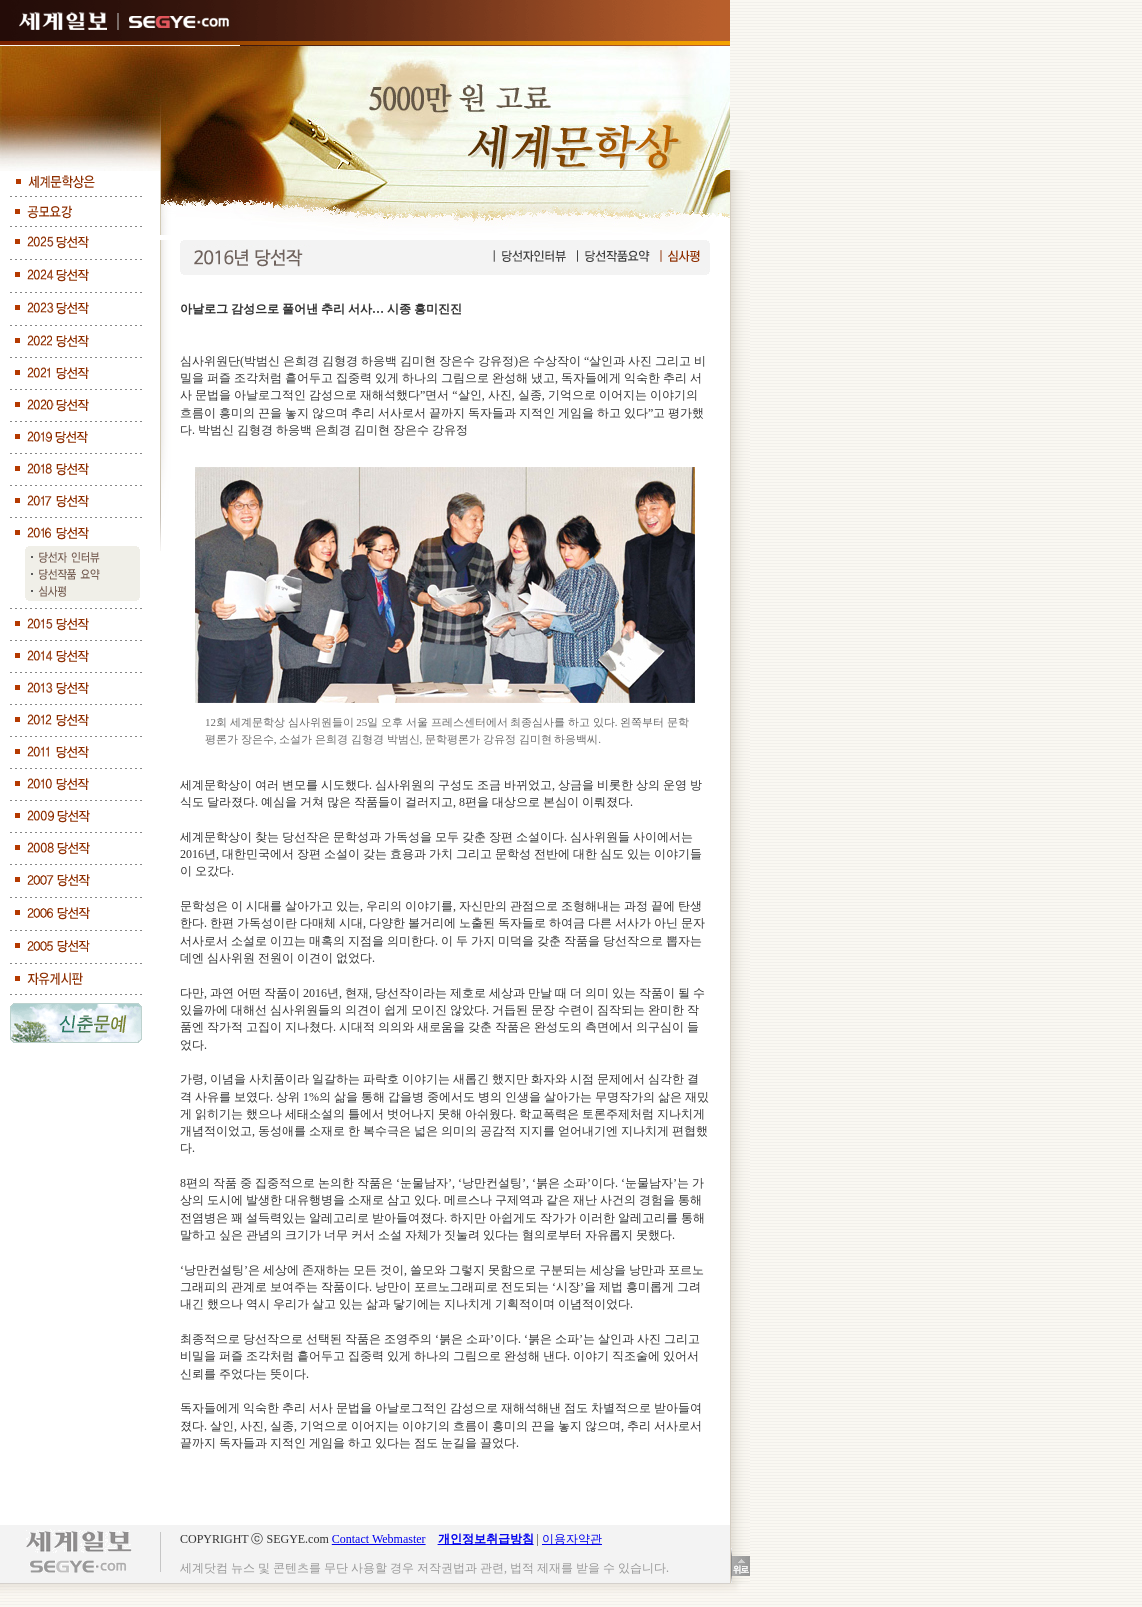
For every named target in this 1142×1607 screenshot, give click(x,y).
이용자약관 (572, 1539)
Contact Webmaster (379, 1539)
